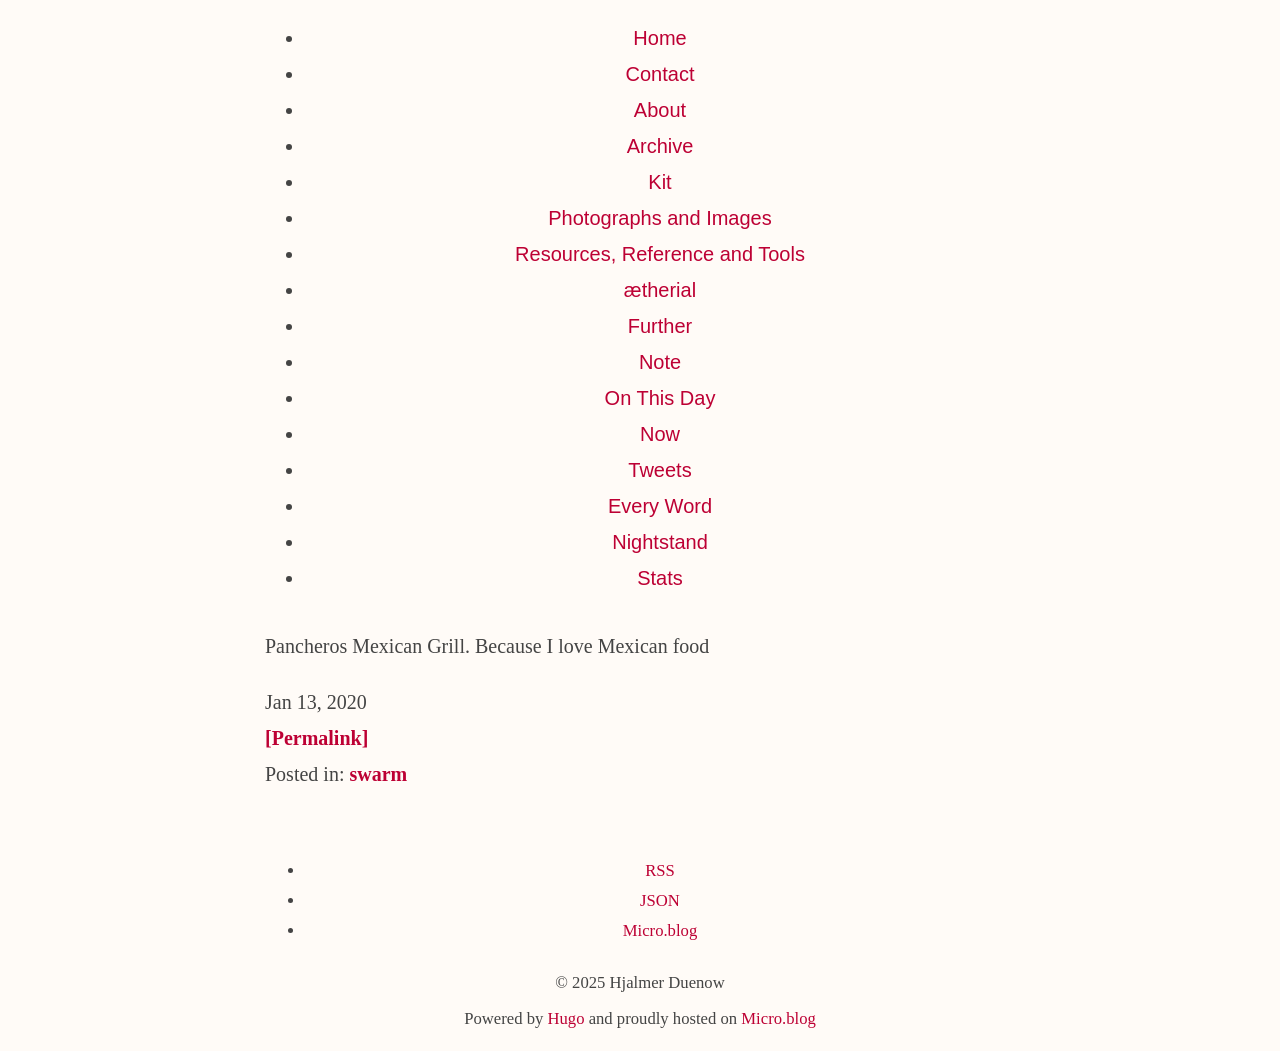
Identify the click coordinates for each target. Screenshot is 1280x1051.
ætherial (660, 290)
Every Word (660, 506)
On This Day (660, 398)
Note (660, 362)
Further (660, 326)
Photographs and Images (660, 218)
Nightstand (660, 542)
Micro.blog (660, 930)
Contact (660, 74)
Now (660, 434)
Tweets (659, 470)
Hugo (565, 1018)
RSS (660, 870)
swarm (378, 774)
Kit (659, 182)
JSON (660, 900)
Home (659, 38)
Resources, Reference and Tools (660, 254)
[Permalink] (316, 738)
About (660, 110)
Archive (660, 146)
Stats (660, 578)
